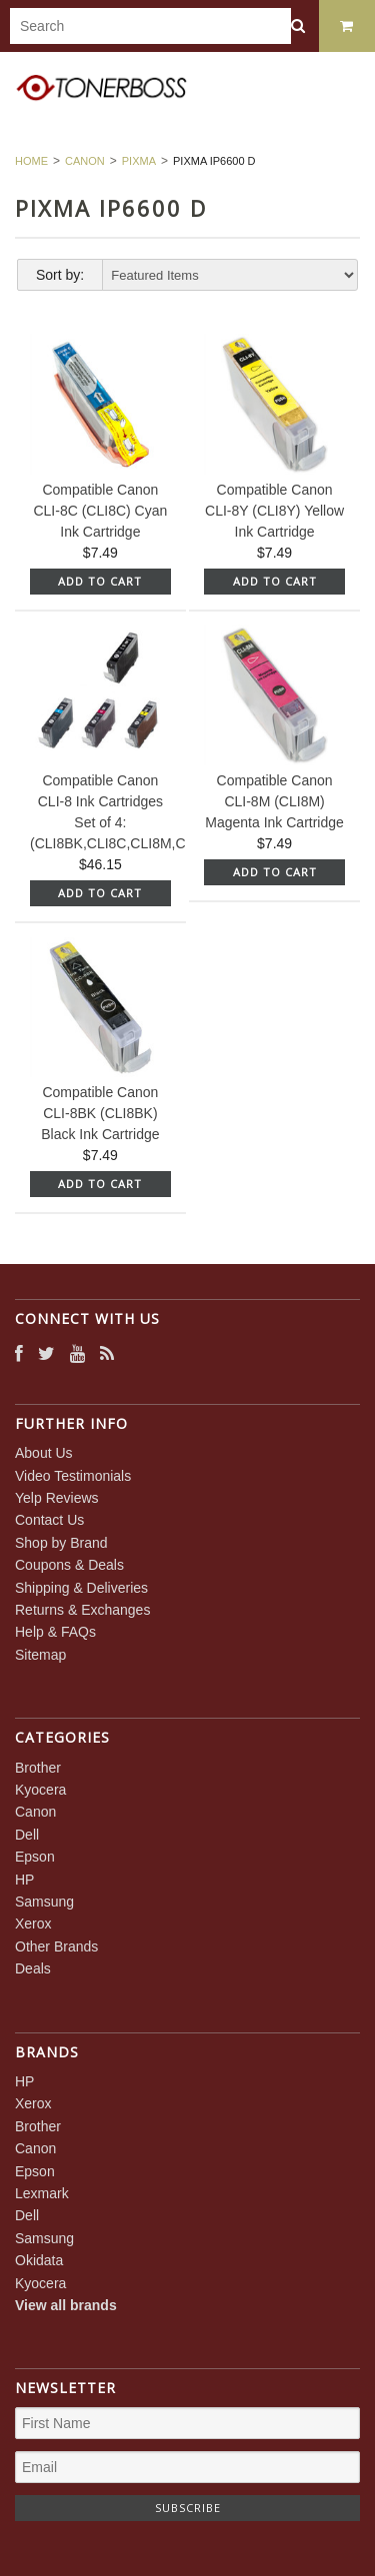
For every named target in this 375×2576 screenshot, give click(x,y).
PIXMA (139, 161)
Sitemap (40, 1655)
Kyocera (40, 1790)
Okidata (39, 2260)
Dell (27, 1835)
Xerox (33, 1924)
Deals (33, 1968)
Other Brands (56, 1946)
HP (24, 1880)
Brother (38, 1768)
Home (31, 161)
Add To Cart (100, 581)
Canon (85, 161)
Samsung (44, 1902)
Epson (35, 1857)
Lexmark (42, 2193)
